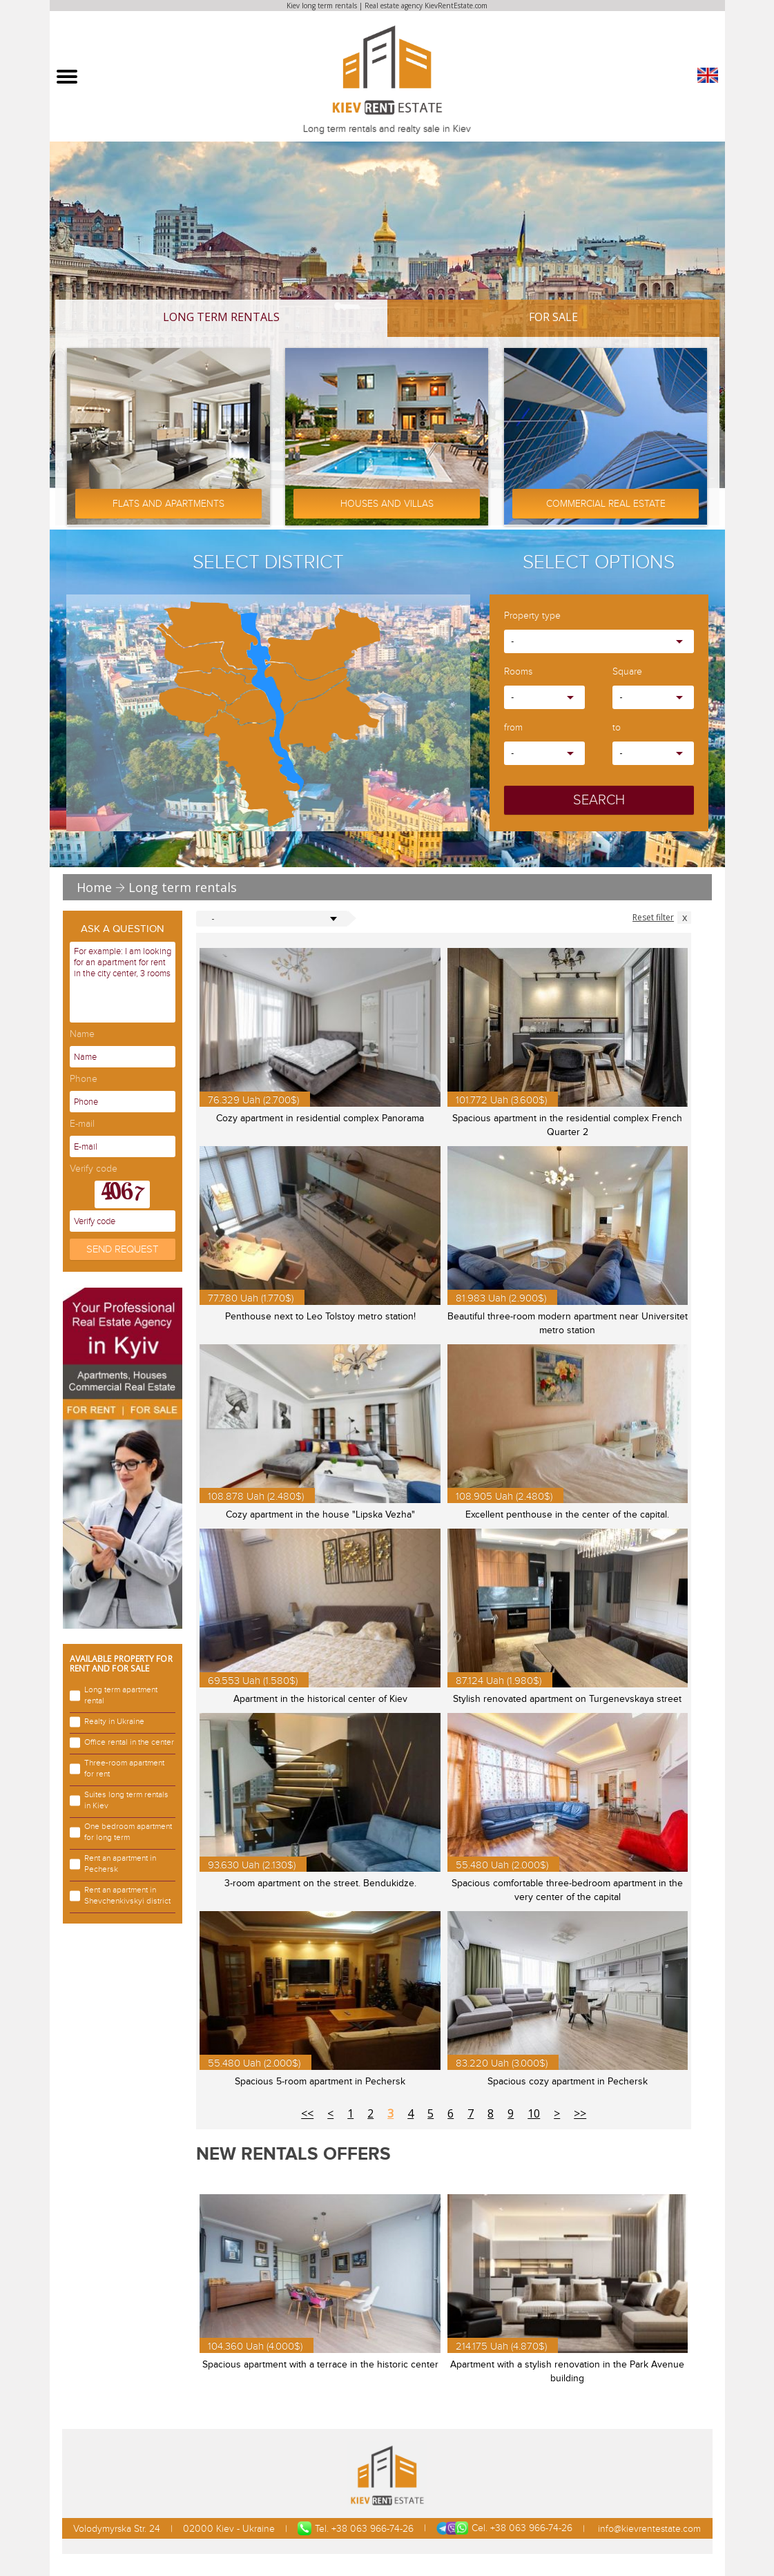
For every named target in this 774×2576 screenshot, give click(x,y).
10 (534, 2113)
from (513, 728)
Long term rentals (221, 317)
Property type (532, 616)
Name (82, 1034)
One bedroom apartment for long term (121, 1832)
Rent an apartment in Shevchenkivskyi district (120, 1895)
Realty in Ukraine (107, 1721)
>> (580, 2113)
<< (307, 2113)
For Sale (553, 317)
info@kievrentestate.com (648, 2529)
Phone (83, 1079)
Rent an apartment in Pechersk (113, 1864)
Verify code (93, 1169)
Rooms (518, 672)
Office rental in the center (122, 1742)
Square (627, 672)
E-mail (82, 1124)
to (616, 728)
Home (94, 887)
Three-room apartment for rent (117, 1768)
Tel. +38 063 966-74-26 (356, 2528)
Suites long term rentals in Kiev (119, 1800)
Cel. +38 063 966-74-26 (504, 2528)
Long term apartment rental (113, 1695)
